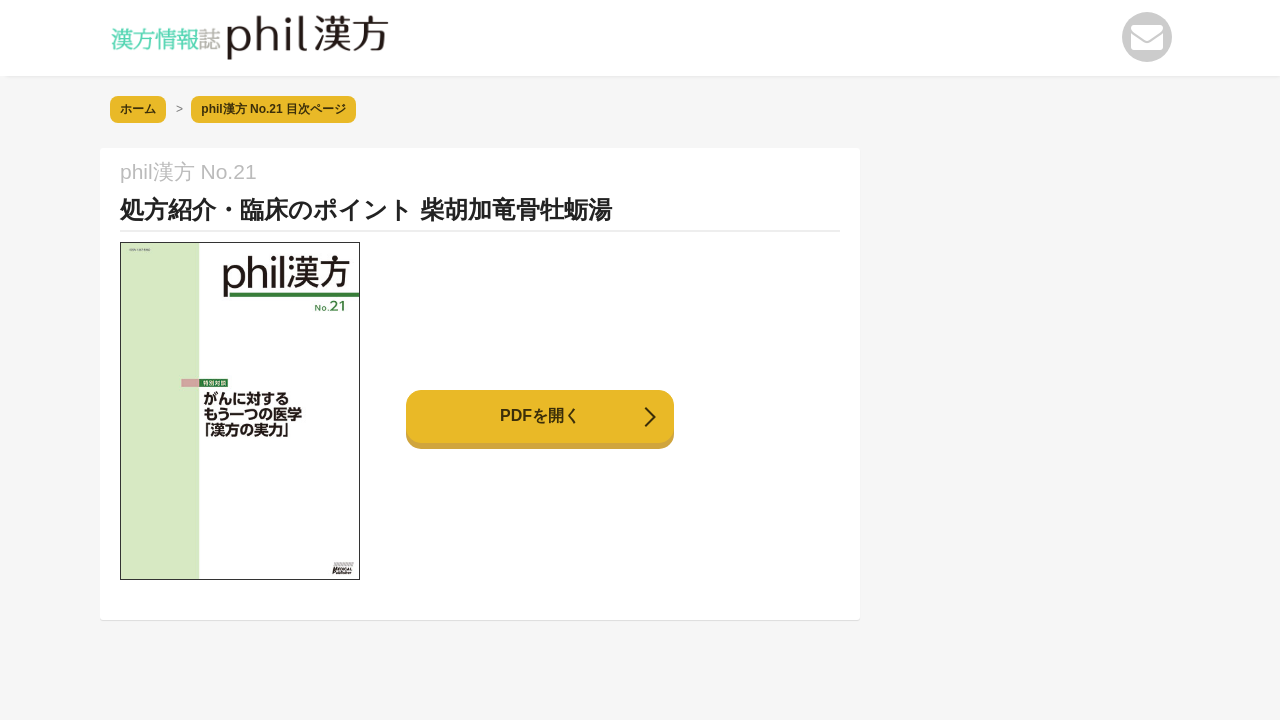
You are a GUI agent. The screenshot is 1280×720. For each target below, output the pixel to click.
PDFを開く (540, 415)
